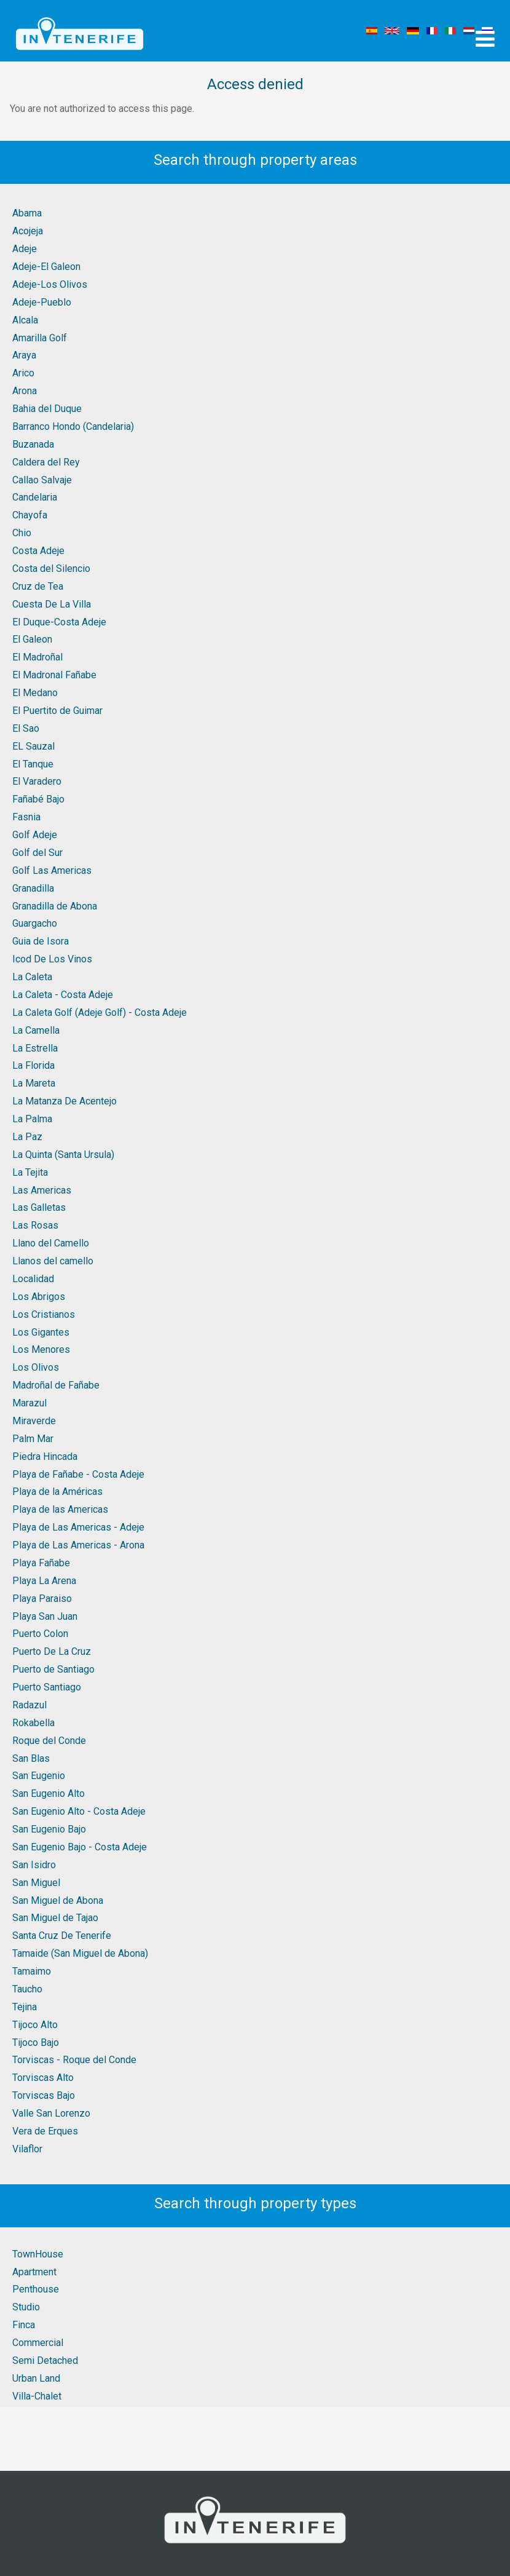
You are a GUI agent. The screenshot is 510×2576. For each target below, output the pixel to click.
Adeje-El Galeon (46, 266)
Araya (24, 355)
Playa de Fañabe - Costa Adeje (78, 1474)
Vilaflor (27, 2149)
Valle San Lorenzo (51, 2113)
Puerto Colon (40, 1633)
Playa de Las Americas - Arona (78, 1545)
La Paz (27, 1137)
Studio (26, 2307)
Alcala (25, 320)
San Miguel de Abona (57, 1900)
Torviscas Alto (43, 2077)
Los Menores (41, 1349)
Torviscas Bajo (43, 2095)
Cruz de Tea (37, 586)
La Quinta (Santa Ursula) (63, 1154)
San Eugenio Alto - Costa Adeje (79, 1811)
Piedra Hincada (44, 1456)
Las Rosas (35, 1225)
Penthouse (35, 2289)
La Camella (36, 1030)
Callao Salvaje (42, 480)
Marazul (29, 1403)
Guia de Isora (40, 941)
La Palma (32, 1119)
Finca (23, 2325)
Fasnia (26, 817)
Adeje (24, 249)
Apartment (34, 2272)
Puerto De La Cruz (51, 1651)
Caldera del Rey (46, 462)
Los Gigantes (40, 1332)
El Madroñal (37, 657)
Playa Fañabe (41, 1563)
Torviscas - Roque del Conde (74, 2060)
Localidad (33, 1279)
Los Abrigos (38, 1296)
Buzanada (33, 444)
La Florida (33, 1065)
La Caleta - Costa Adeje (62, 995)
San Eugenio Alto (48, 1793)
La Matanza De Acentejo (64, 1101)
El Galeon (32, 639)
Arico (23, 373)
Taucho (27, 1989)
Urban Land (36, 2378)
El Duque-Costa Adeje (59, 622)
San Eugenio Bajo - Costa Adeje (79, 1847)
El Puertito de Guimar (57, 710)
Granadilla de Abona (54, 906)
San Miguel (36, 1882)
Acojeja (27, 231)
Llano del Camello (50, 1243)
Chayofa (29, 515)
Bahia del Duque (47, 408)
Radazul (29, 1705)
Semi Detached (45, 2360)
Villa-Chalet (36, 2396)
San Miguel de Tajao (55, 1918)
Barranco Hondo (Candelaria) (73, 426)
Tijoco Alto (35, 2025)
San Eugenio (38, 1775)
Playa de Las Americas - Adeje (78, 1527)
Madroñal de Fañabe (56, 1385)
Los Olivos (35, 1367)
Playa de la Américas (57, 1491)
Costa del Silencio (51, 568)
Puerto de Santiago (53, 1669)
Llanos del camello (52, 1261)
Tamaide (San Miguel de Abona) (80, 1953)
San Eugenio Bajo (49, 1829)
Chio (21, 533)
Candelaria (34, 497)
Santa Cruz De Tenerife (61, 1935)
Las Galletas (39, 1207)
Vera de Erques (45, 2131)
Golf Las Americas (52, 870)
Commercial (37, 2342)
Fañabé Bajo (38, 799)
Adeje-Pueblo (41, 302)
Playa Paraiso (42, 1598)
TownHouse (37, 2254)
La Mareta (33, 1083)
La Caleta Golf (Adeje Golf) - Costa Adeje (99, 1012)
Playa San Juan (44, 1616)
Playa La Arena (44, 1581)
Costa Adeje (38, 551)
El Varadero (36, 781)
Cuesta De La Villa (51, 604)
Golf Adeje (34, 835)
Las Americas (41, 1190)
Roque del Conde (49, 1740)
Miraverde (34, 1421)
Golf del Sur (37, 852)
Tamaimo (31, 1971)
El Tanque (32, 764)
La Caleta (32, 977)
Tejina (24, 2007)
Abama (27, 213)
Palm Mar (32, 1439)
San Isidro (34, 1865)
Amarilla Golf (39, 338)
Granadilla (33, 888)
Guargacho (34, 923)
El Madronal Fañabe (54, 675)
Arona (24, 391)
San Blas (31, 1758)
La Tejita (30, 1172)
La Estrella (35, 1048)
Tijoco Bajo (35, 2042)
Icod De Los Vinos (52, 959)
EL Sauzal (33, 746)
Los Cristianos (43, 1314)
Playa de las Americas (60, 1509)
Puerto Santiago (46, 1687)
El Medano (35, 693)
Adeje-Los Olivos (49, 284)
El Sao (25, 728)
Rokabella (33, 1723)
